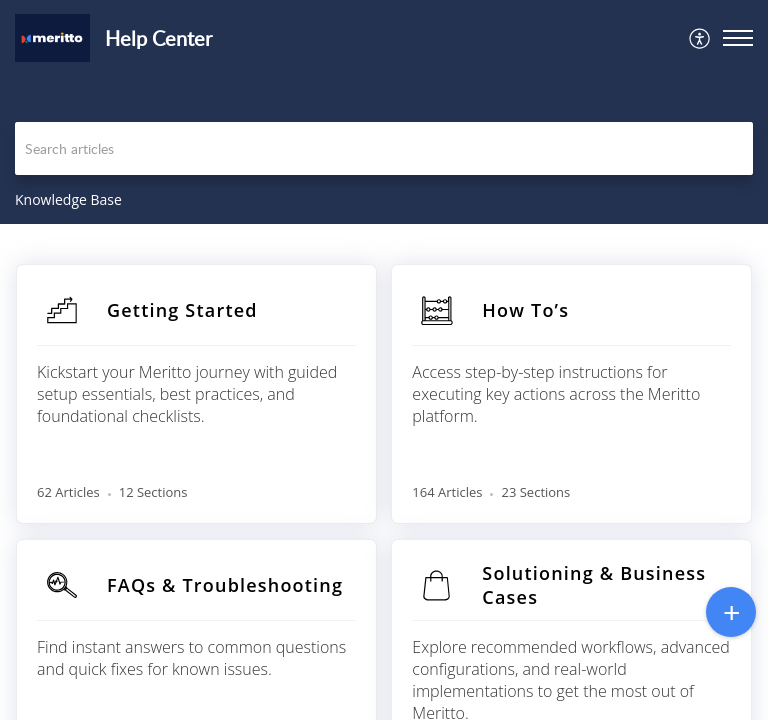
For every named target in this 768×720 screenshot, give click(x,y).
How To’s (525, 310)
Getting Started (182, 310)
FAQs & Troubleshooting (225, 585)
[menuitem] (700, 38)
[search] (384, 148)
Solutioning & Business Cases (594, 585)
